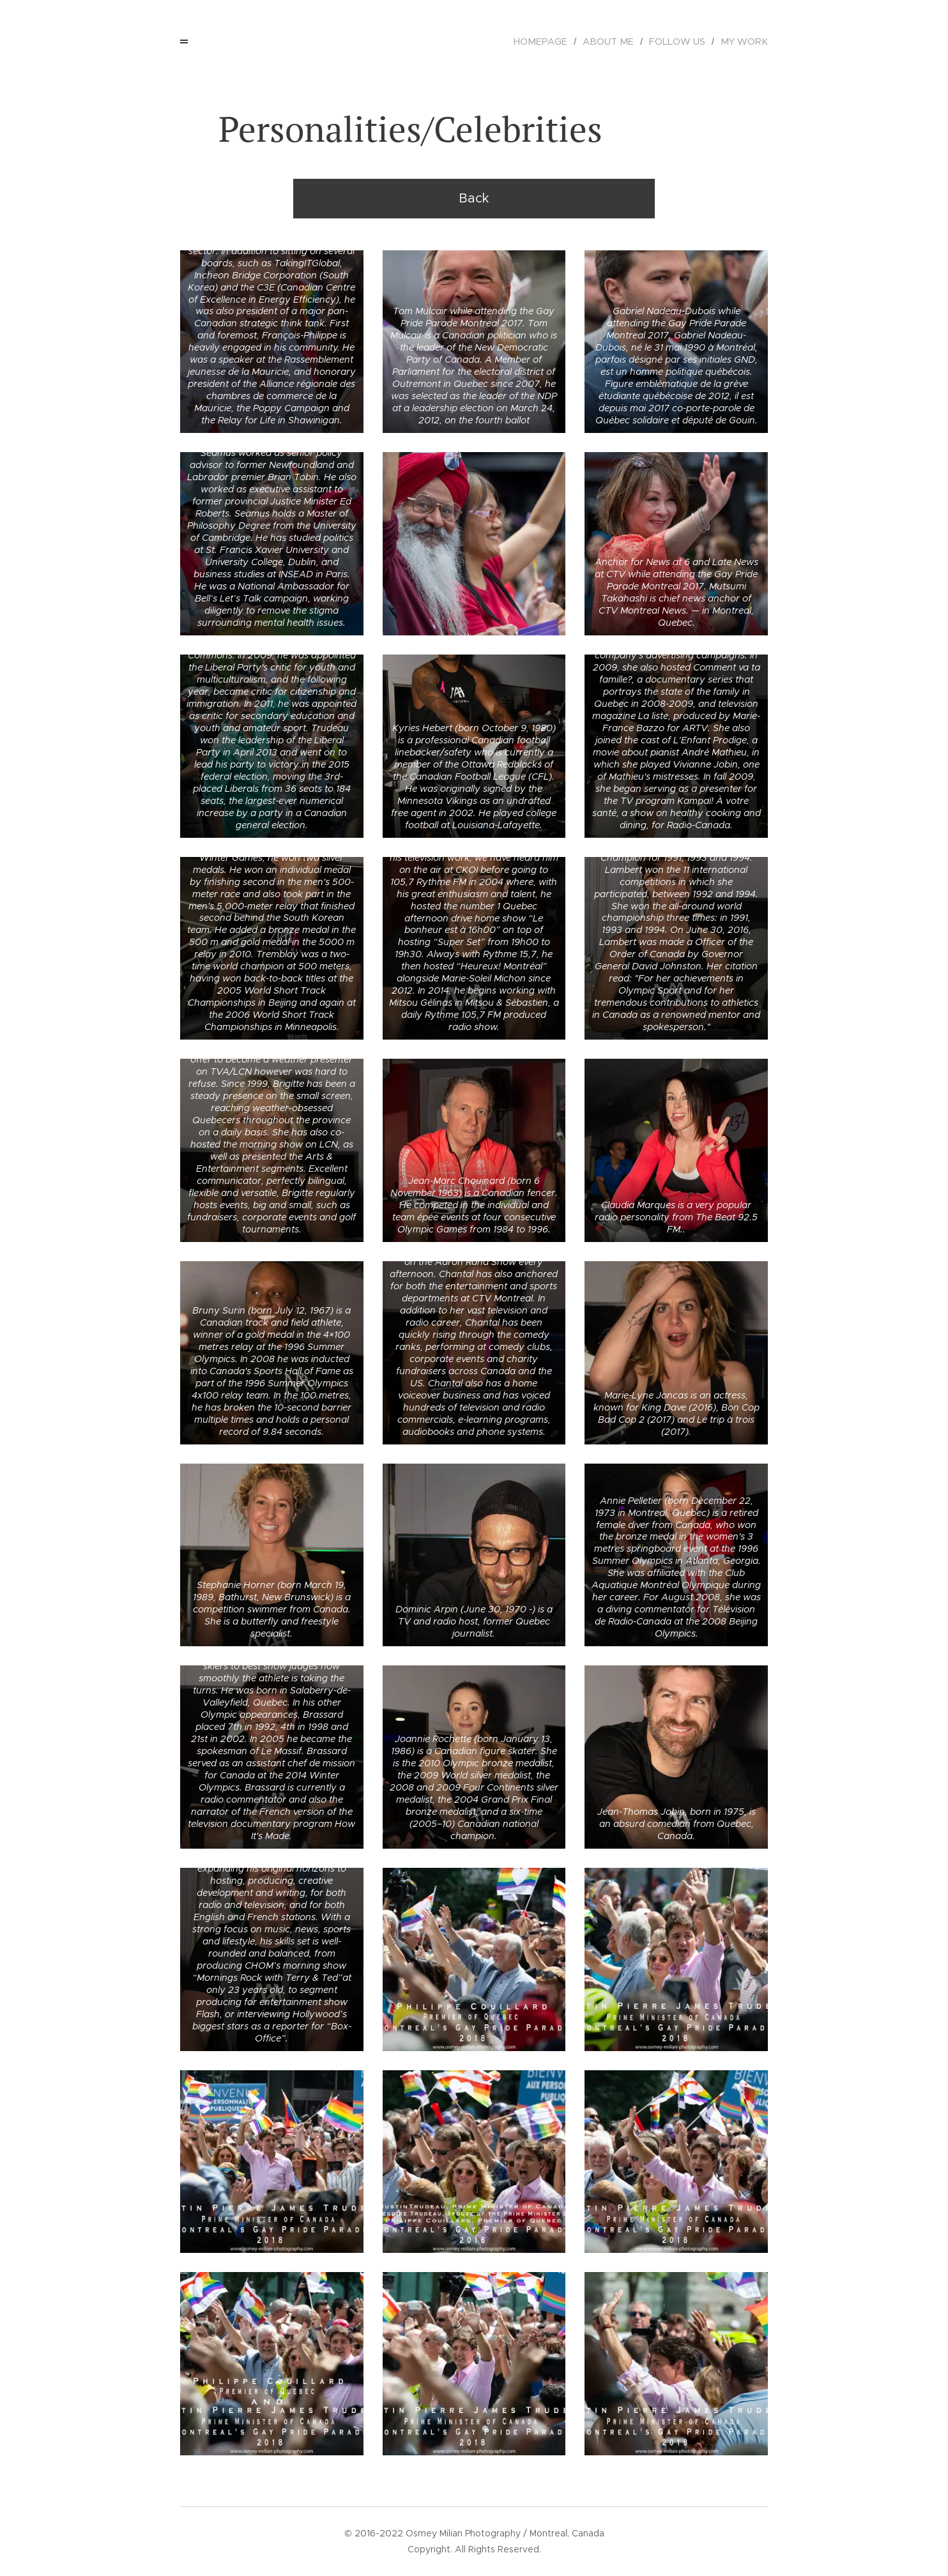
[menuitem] (556, 41)
